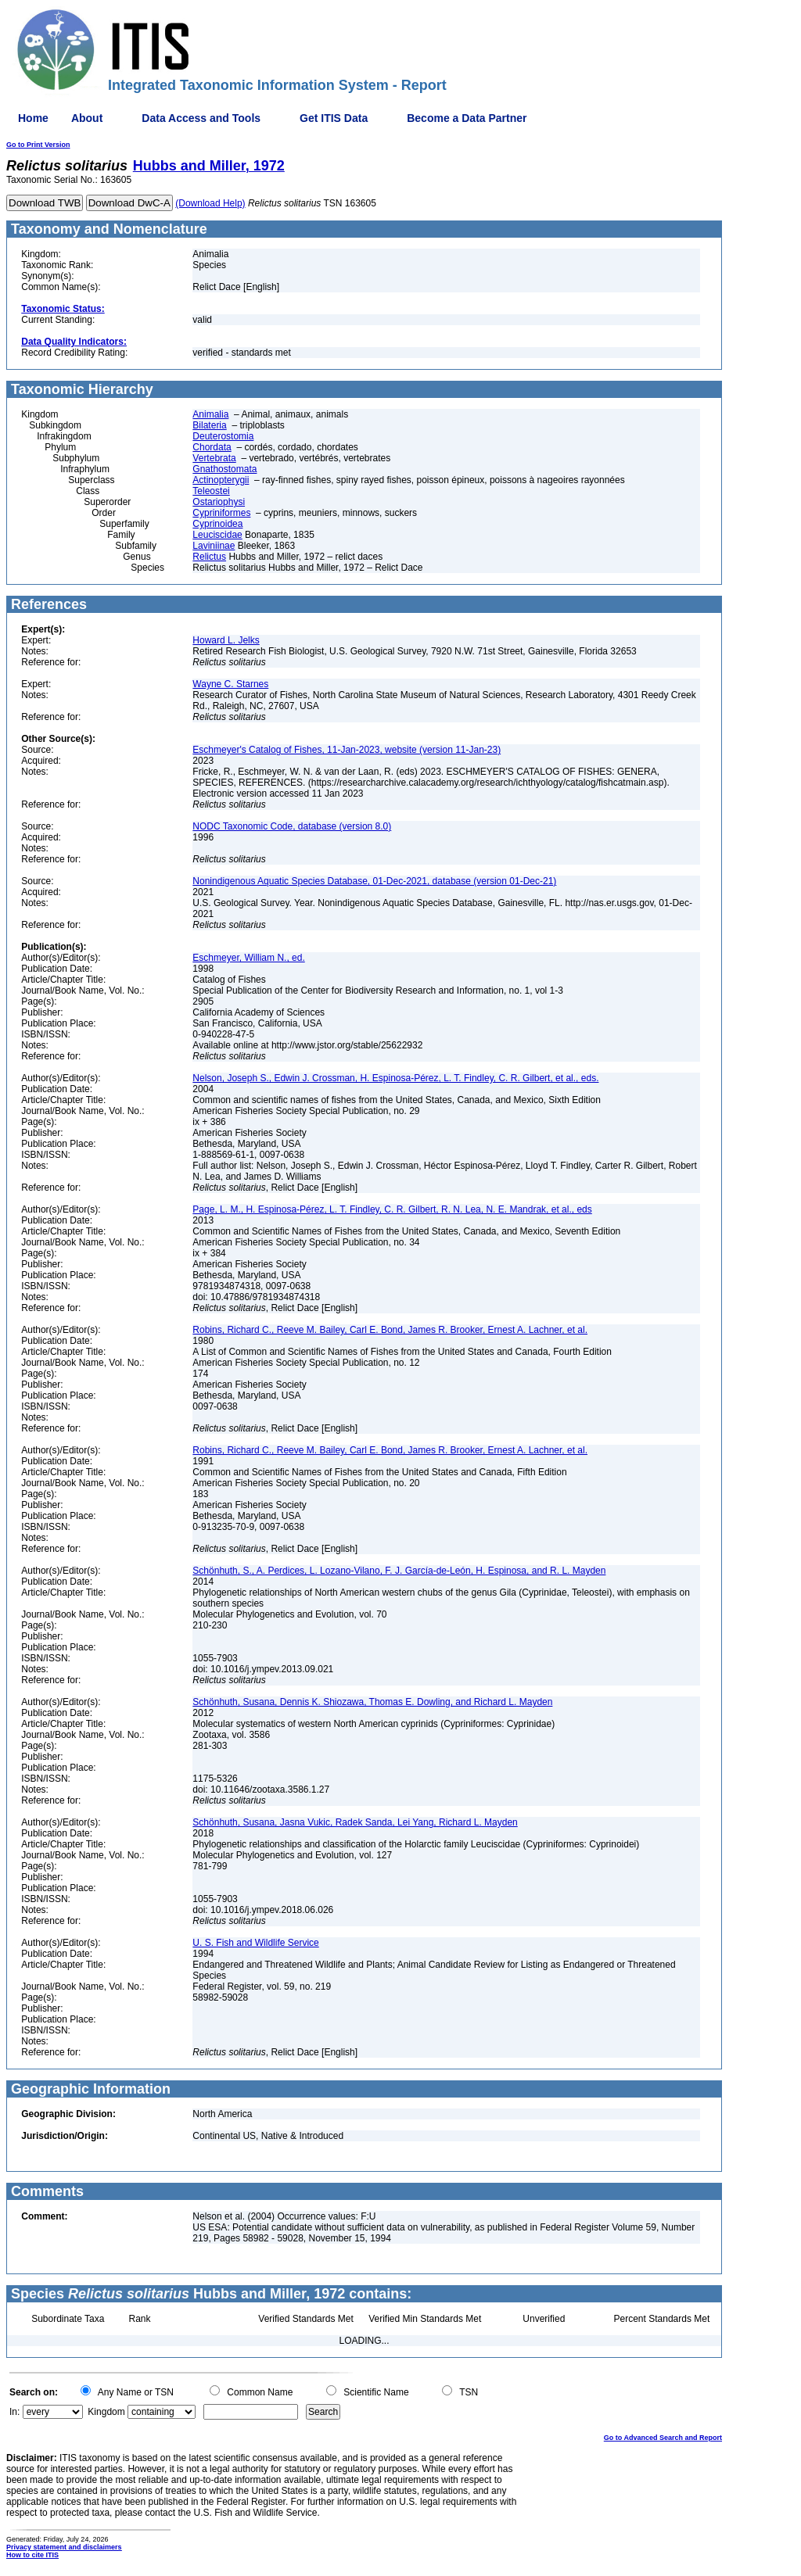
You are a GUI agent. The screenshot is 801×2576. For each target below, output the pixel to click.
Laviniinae (213, 545)
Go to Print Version (38, 145)
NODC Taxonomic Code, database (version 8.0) (291, 826)
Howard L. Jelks (225, 640)
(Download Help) (210, 203)
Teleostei (210, 490)
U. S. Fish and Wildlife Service (255, 1942)
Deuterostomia (222, 436)
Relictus (209, 556)
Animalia (210, 414)
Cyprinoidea (217, 523)
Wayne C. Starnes (230, 684)
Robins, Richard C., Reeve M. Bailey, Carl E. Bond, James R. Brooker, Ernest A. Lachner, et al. (389, 1329)
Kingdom (106, 2411)
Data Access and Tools (201, 118)
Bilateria (209, 425)
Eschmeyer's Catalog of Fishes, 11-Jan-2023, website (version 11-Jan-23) (346, 749)
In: (14, 2411)
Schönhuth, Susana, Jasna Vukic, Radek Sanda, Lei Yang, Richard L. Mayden (354, 1822)
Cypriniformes (221, 512)
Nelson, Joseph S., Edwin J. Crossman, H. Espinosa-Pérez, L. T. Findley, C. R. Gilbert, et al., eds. (395, 1078)
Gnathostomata (224, 469)
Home (33, 118)
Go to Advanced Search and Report (663, 2438)
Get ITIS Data (334, 118)
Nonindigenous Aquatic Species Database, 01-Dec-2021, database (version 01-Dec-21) (374, 881)
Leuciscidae (217, 534)
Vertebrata (213, 458)
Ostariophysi (218, 501)
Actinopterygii (220, 480)
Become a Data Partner (466, 118)
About (86, 118)
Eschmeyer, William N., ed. (248, 957)
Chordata (211, 447)
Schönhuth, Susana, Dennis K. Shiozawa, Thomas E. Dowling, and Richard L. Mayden (372, 1701)
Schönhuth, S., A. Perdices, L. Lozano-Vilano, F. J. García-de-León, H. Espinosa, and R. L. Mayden (398, 1570)
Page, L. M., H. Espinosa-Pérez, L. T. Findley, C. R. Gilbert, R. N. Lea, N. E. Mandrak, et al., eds (391, 1209)
